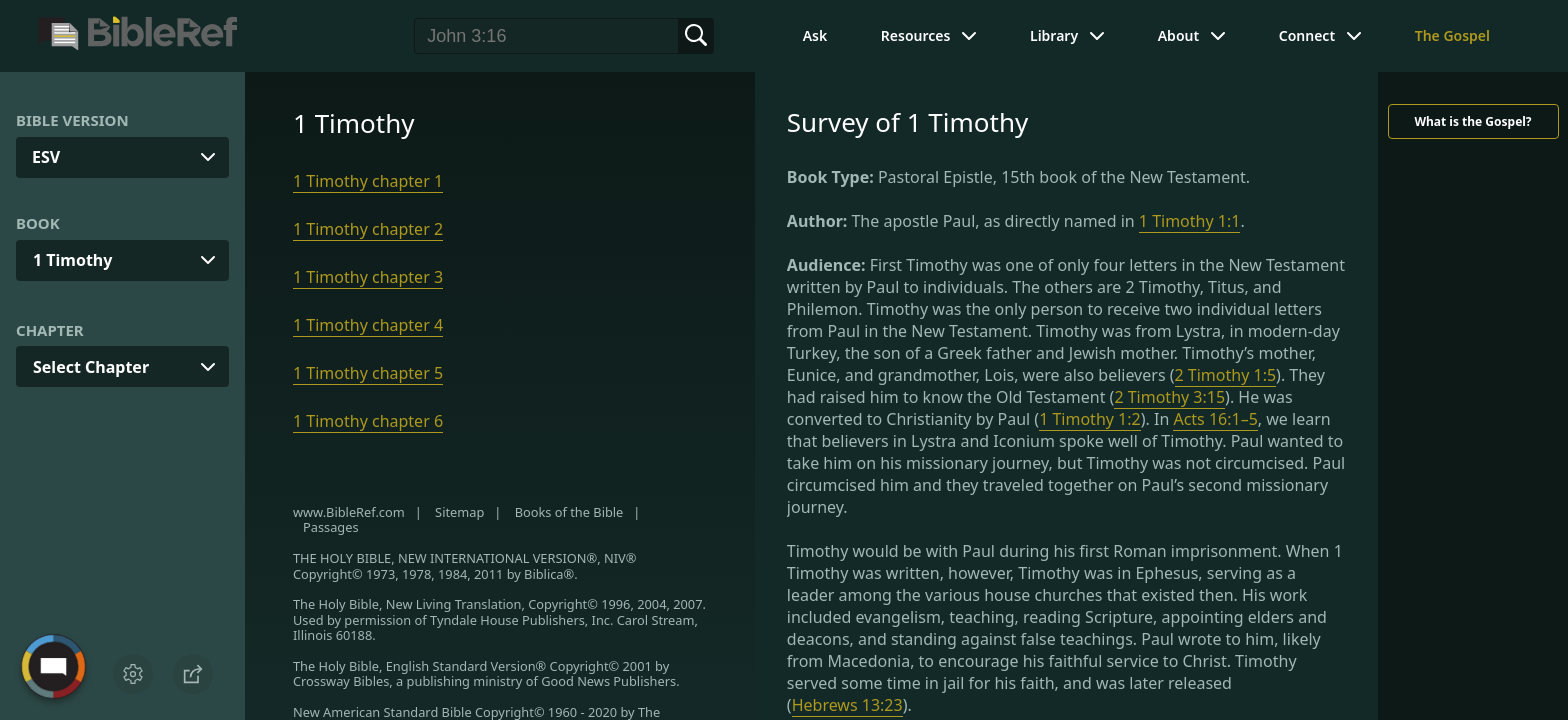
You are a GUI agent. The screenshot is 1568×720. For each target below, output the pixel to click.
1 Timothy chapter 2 (368, 229)
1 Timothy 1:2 (1090, 419)
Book (38, 223)
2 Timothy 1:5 (1226, 375)
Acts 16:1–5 (1215, 419)
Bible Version (72, 120)
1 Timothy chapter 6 (368, 421)
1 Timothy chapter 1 (368, 181)
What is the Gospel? (1472, 121)
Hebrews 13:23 (847, 705)
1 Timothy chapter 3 (368, 277)
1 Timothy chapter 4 (368, 325)
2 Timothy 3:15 (1169, 397)
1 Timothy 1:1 (1190, 221)
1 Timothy (72, 260)
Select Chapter (91, 367)
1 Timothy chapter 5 (368, 373)
